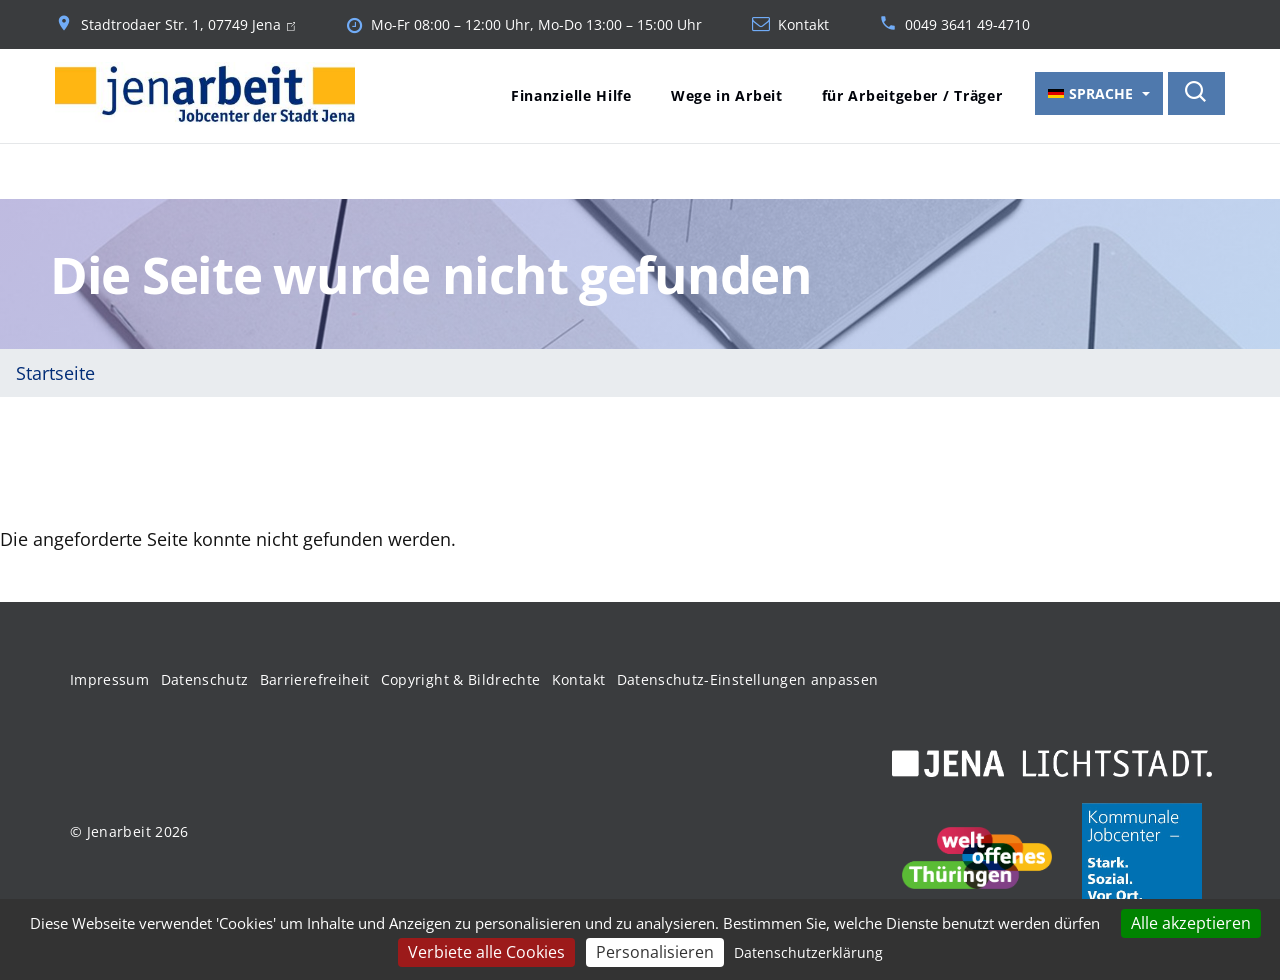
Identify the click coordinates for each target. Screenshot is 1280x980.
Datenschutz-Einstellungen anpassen (748, 679)
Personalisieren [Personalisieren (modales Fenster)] (655, 952)
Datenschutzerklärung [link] (808, 952)
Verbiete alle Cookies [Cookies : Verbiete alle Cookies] (486, 952)
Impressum (109, 679)
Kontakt (803, 25)
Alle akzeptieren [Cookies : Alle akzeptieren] (1191, 923)
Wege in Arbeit (727, 95)
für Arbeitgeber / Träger (912, 95)
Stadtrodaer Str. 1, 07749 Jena (188, 25)
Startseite (55, 373)
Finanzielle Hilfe (571, 95)
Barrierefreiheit (315, 679)
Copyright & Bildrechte (461, 679)
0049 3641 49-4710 (967, 25)
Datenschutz (205, 679)
